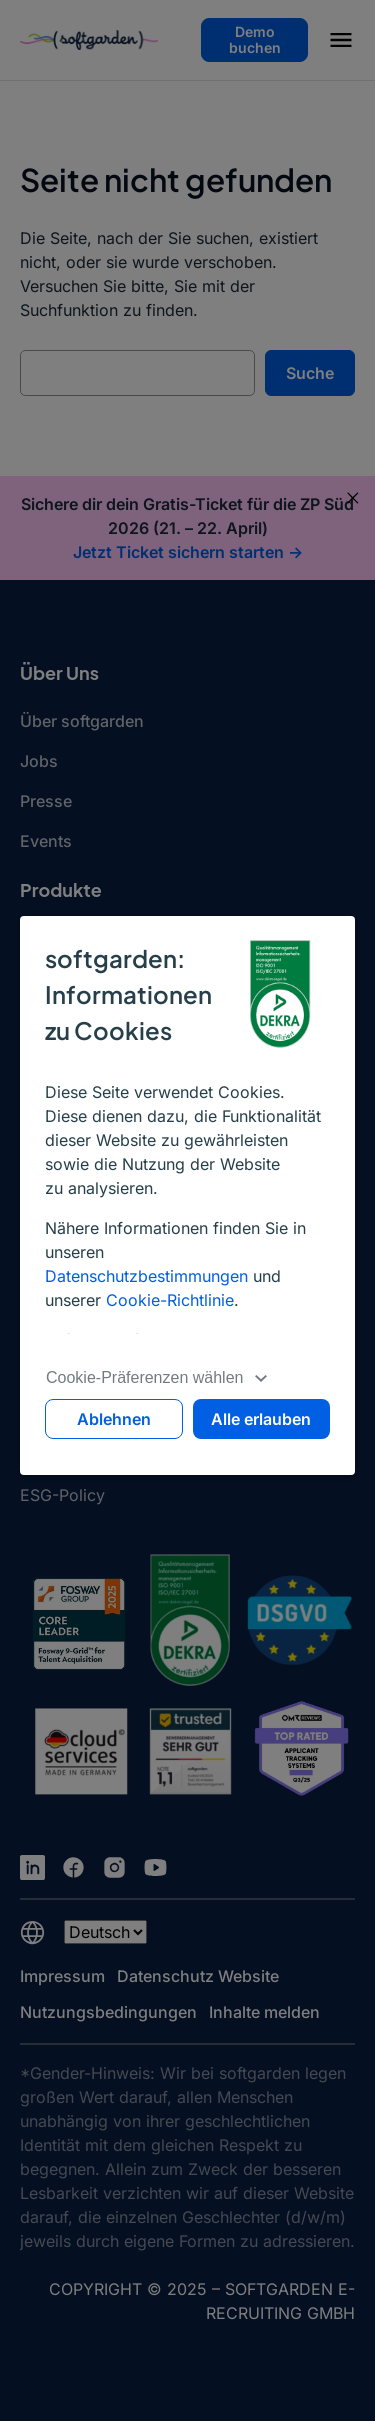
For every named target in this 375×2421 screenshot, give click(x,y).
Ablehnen (114, 1419)
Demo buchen (255, 39)
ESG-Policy (62, 1495)
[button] (341, 43)
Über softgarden (82, 721)
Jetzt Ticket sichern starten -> (188, 552)
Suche (310, 373)
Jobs (39, 761)
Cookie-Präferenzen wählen (157, 1377)
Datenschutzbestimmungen (146, 1276)
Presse (46, 801)
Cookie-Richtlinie (170, 1300)
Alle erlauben (261, 1419)
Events (46, 841)
